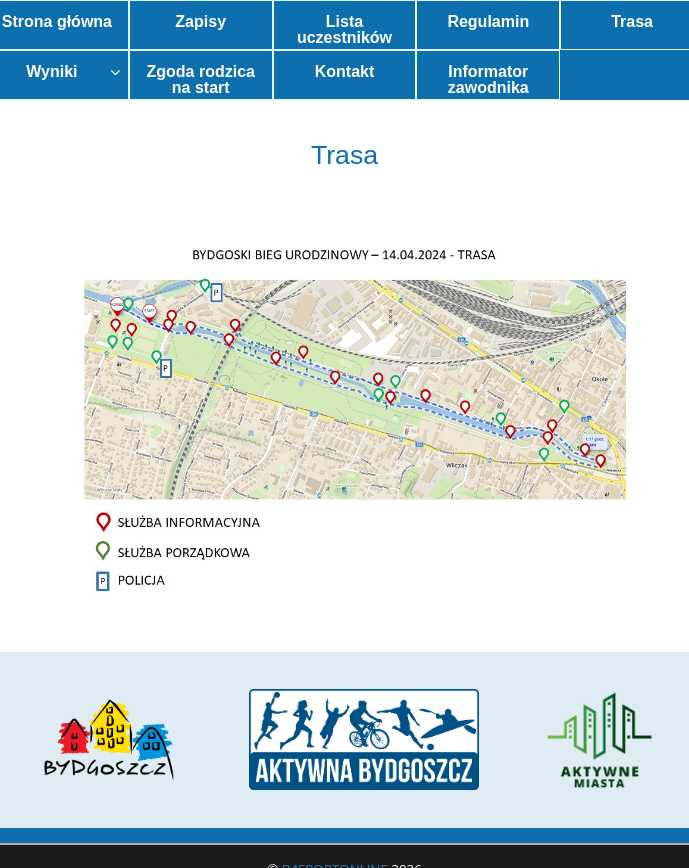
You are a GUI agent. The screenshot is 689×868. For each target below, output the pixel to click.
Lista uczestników (344, 29)
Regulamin (488, 21)
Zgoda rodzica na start (200, 79)
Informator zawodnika (488, 79)
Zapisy (200, 21)
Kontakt (345, 71)
